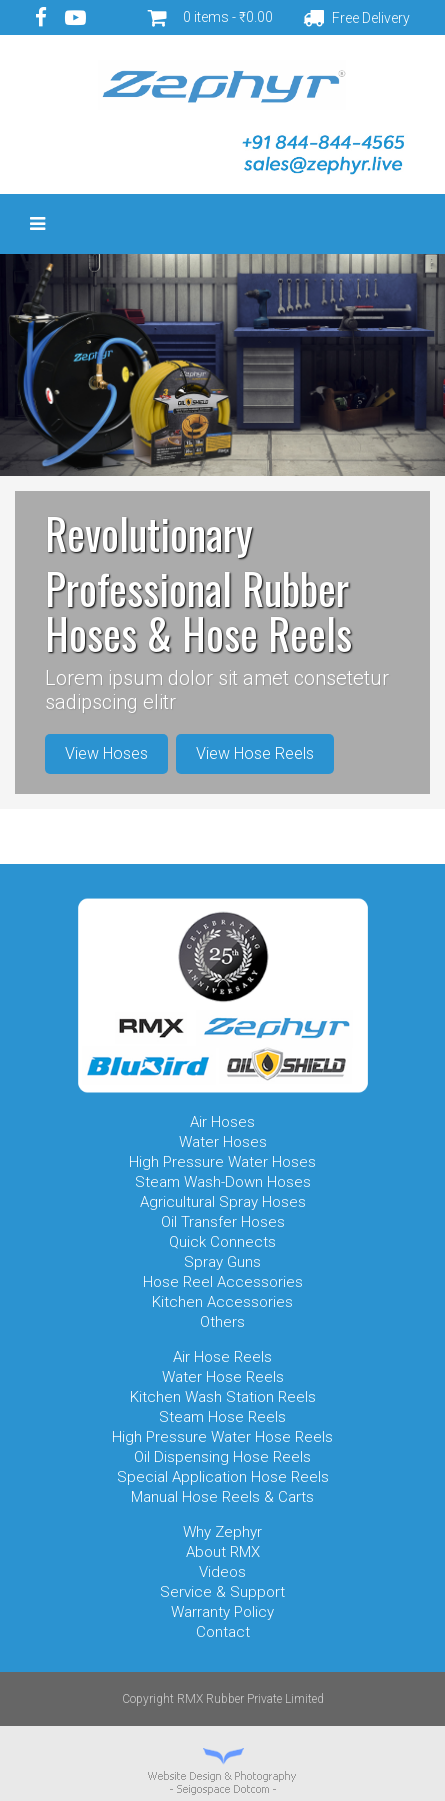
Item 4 (250, 843)
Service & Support (222, 1592)
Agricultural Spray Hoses (223, 1202)
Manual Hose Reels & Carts (222, 1497)
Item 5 (277, 843)
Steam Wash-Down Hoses (223, 1182)
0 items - (228, 17)
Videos (222, 1572)
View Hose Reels (255, 753)
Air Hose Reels (222, 1357)
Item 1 (169, 843)
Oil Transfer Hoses (223, 1222)
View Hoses (106, 753)
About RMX (223, 1552)
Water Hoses (223, 1142)
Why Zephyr (222, 1532)
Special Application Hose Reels (223, 1477)
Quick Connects (222, 1242)
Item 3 (223, 843)
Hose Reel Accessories (223, 1282)
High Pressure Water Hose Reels (222, 1437)
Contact (223, 1632)
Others (222, 1322)
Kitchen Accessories (222, 1302)
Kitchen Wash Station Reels (223, 1397)
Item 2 (196, 843)
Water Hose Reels (223, 1377)
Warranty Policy (222, 1612)
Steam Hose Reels (222, 1417)
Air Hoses (222, 1122)
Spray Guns (222, 1262)
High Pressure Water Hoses (222, 1162)
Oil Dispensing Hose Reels (222, 1457)
